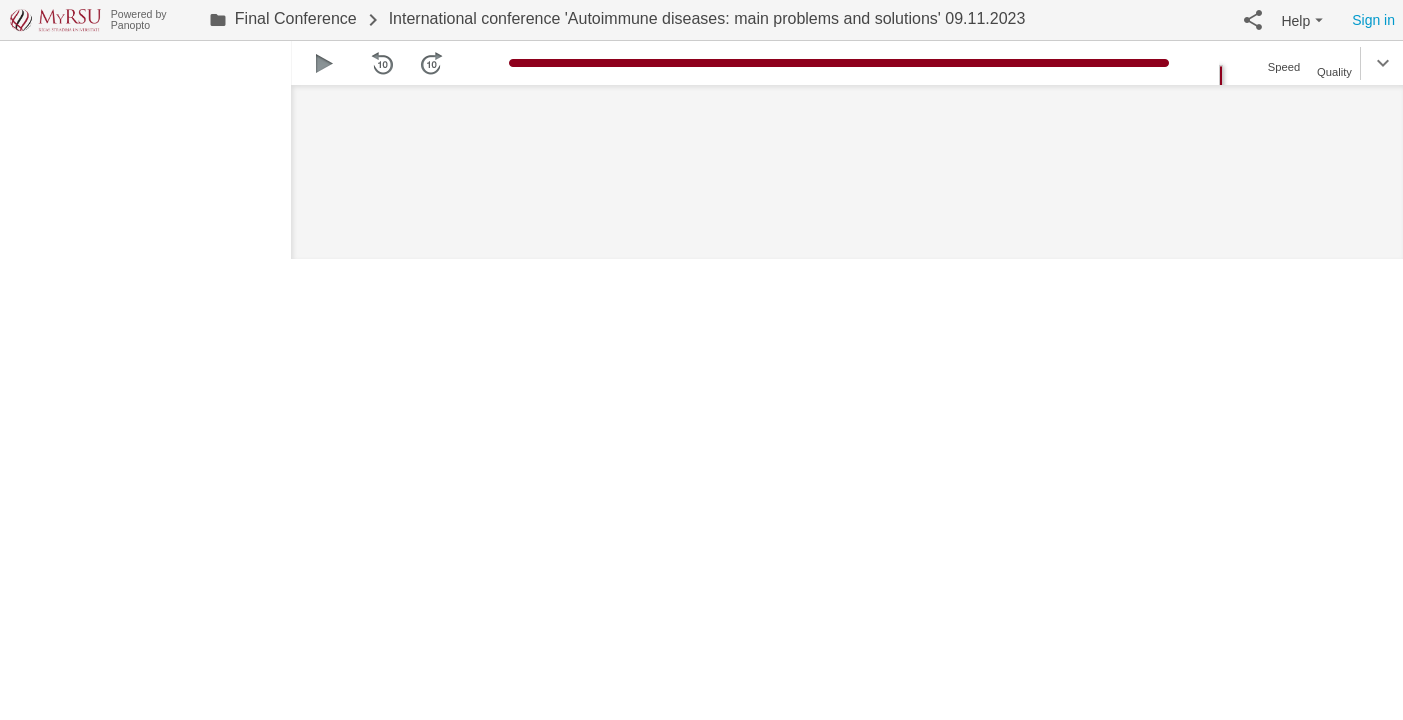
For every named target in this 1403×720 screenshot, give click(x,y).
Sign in (1373, 20)
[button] (1253, 20)
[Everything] (55, 17)
